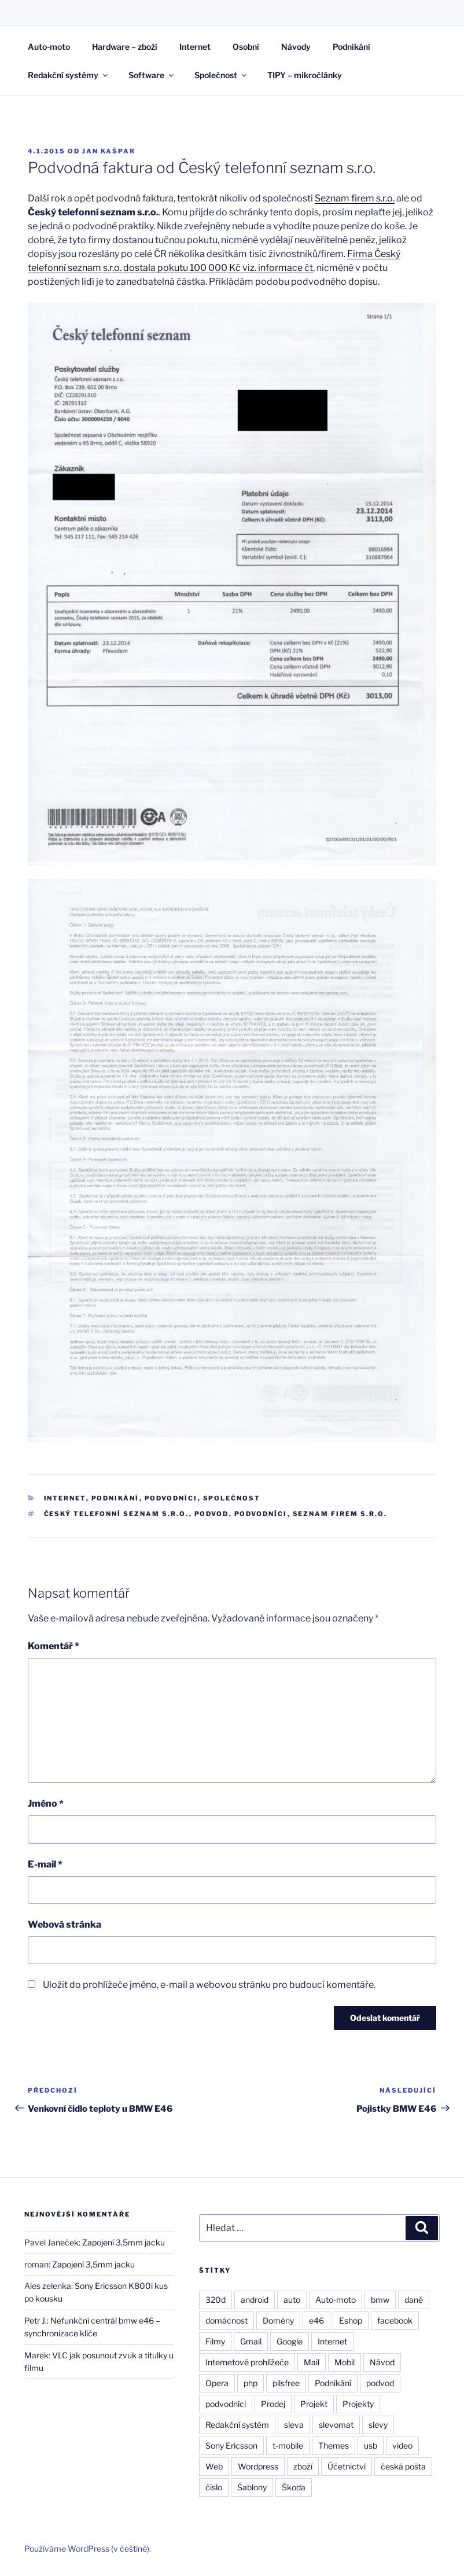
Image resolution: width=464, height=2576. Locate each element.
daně (413, 2300)
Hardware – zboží (124, 47)
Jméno (46, 1803)
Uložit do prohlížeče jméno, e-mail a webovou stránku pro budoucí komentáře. (209, 1984)
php (250, 2383)
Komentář (53, 1646)
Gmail (251, 2341)
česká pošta (403, 2466)
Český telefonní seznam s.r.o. (116, 1514)
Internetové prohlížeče (247, 2362)
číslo (213, 2487)
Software (151, 75)
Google (290, 2341)
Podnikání (351, 47)
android (254, 2300)
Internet (195, 47)
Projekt (313, 2404)
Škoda (293, 2487)
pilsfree (286, 2383)
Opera (217, 2383)
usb (370, 2445)
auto (291, 2300)
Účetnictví (346, 2466)
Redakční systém (237, 2425)
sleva (294, 2425)
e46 (316, 2320)
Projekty (358, 2404)
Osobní (246, 47)
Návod (382, 2362)
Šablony (252, 2487)
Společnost (221, 75)
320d (215, 2300)
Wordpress (258, 2466)
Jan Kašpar (108, 151)
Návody (296, 47)
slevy (378, 2425)
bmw (380, 2300)
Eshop (350, 2320)
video (402, 2445)
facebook (395, 2320)
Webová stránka (64, 1924)
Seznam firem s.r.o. (355, 198)
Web (214, 2466)
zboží (302, 2466)
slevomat (336, 2425)
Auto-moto (49, 47)
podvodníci (261, 1514)
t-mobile (287, 2445)
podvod (211, 1514)
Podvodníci (171, 1498)
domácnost (226, 2320)
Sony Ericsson (231, 2445)
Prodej (273, 2404)
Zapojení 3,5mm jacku (123, 2242)
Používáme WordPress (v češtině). (87, 2548)
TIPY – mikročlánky (304, 75)
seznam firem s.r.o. (340, 1514)
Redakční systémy (68, 75)
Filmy (215, 2341)
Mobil (344, 2362)
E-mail (45, 1864)
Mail (311, 2362)
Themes (333, 2445)
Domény (278, 2320)
